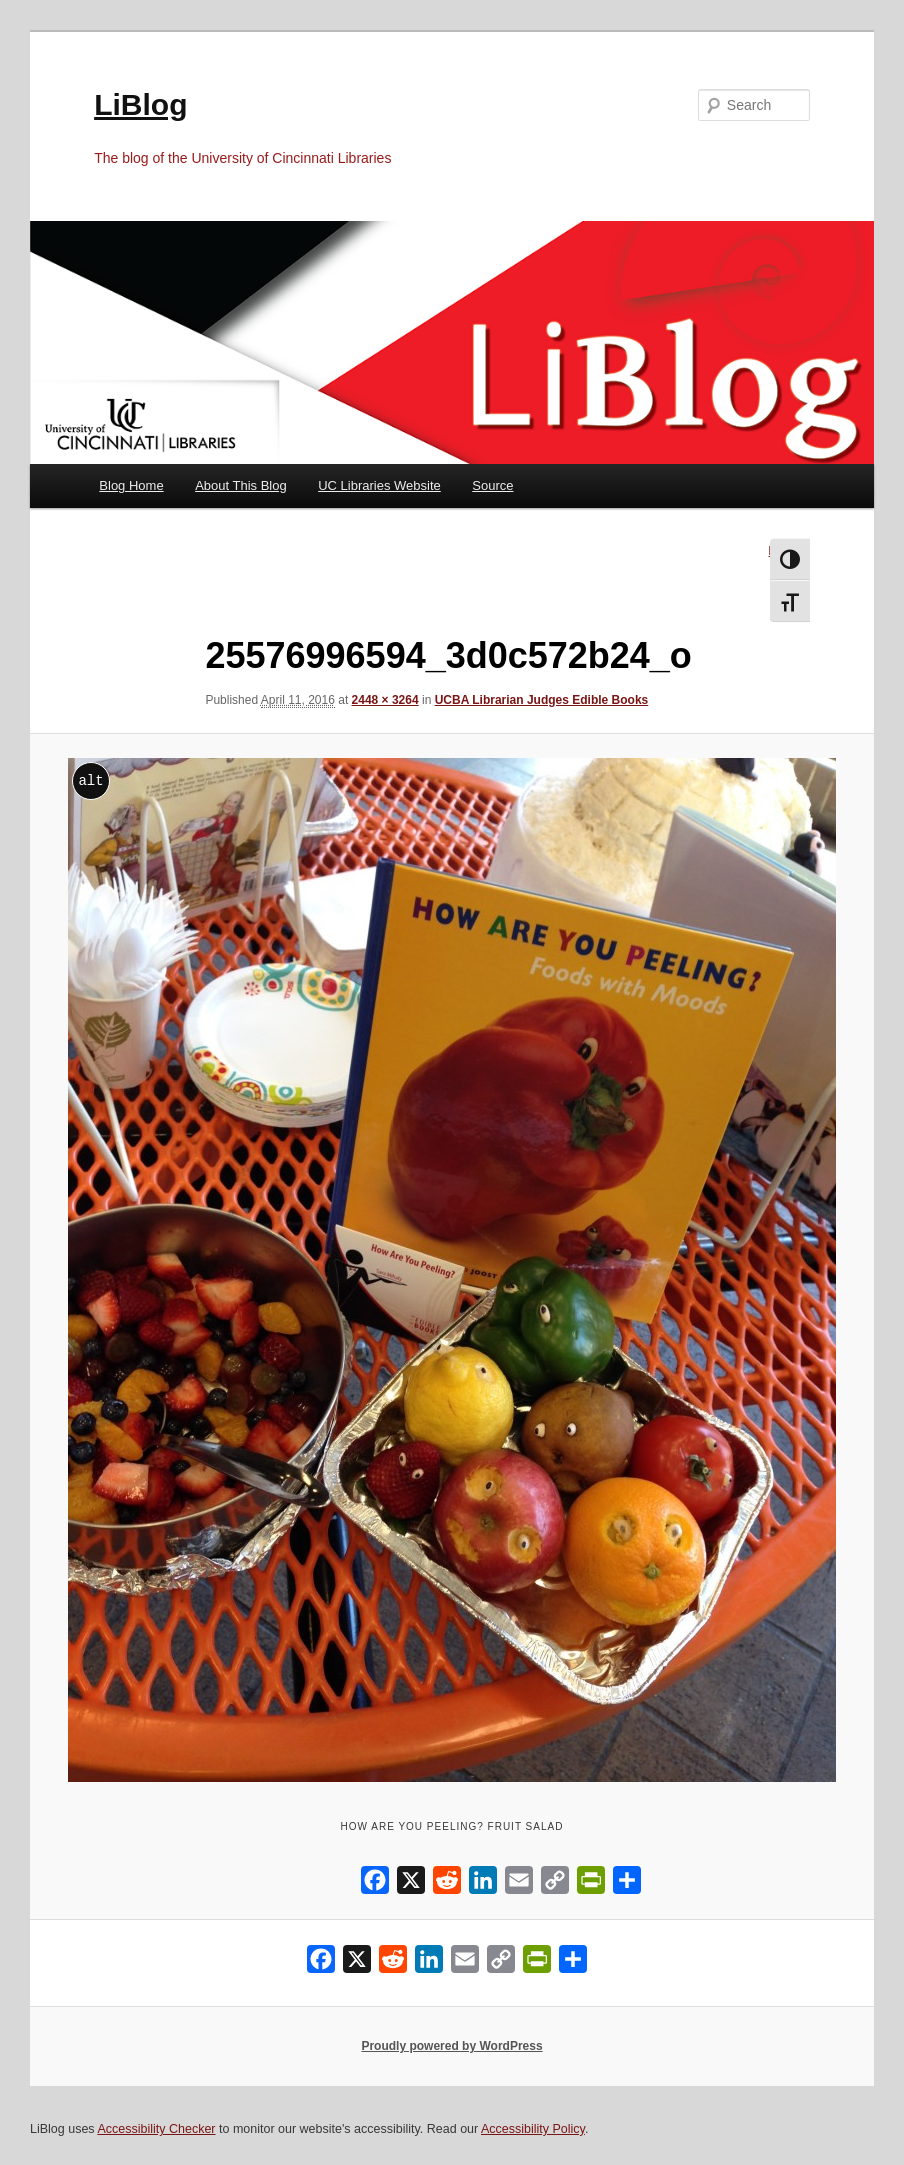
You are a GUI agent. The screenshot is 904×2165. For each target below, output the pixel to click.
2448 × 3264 (385, 700)
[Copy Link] (555, 1884)
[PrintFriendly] (591, 1884)
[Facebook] (375, 1884)
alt (90, 780)
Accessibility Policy (533, 2129)
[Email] (519, 1884)
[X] (411, 1884)
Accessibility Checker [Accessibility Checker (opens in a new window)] (156, 2129)
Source (492, 485)
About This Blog (241, 485)
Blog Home (131, 485)
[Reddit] (447, 1884)
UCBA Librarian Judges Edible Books (542, 700)
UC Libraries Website (379, 485)
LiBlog (140, 104)
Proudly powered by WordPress (451, 2046)
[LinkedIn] (483, 1884)
